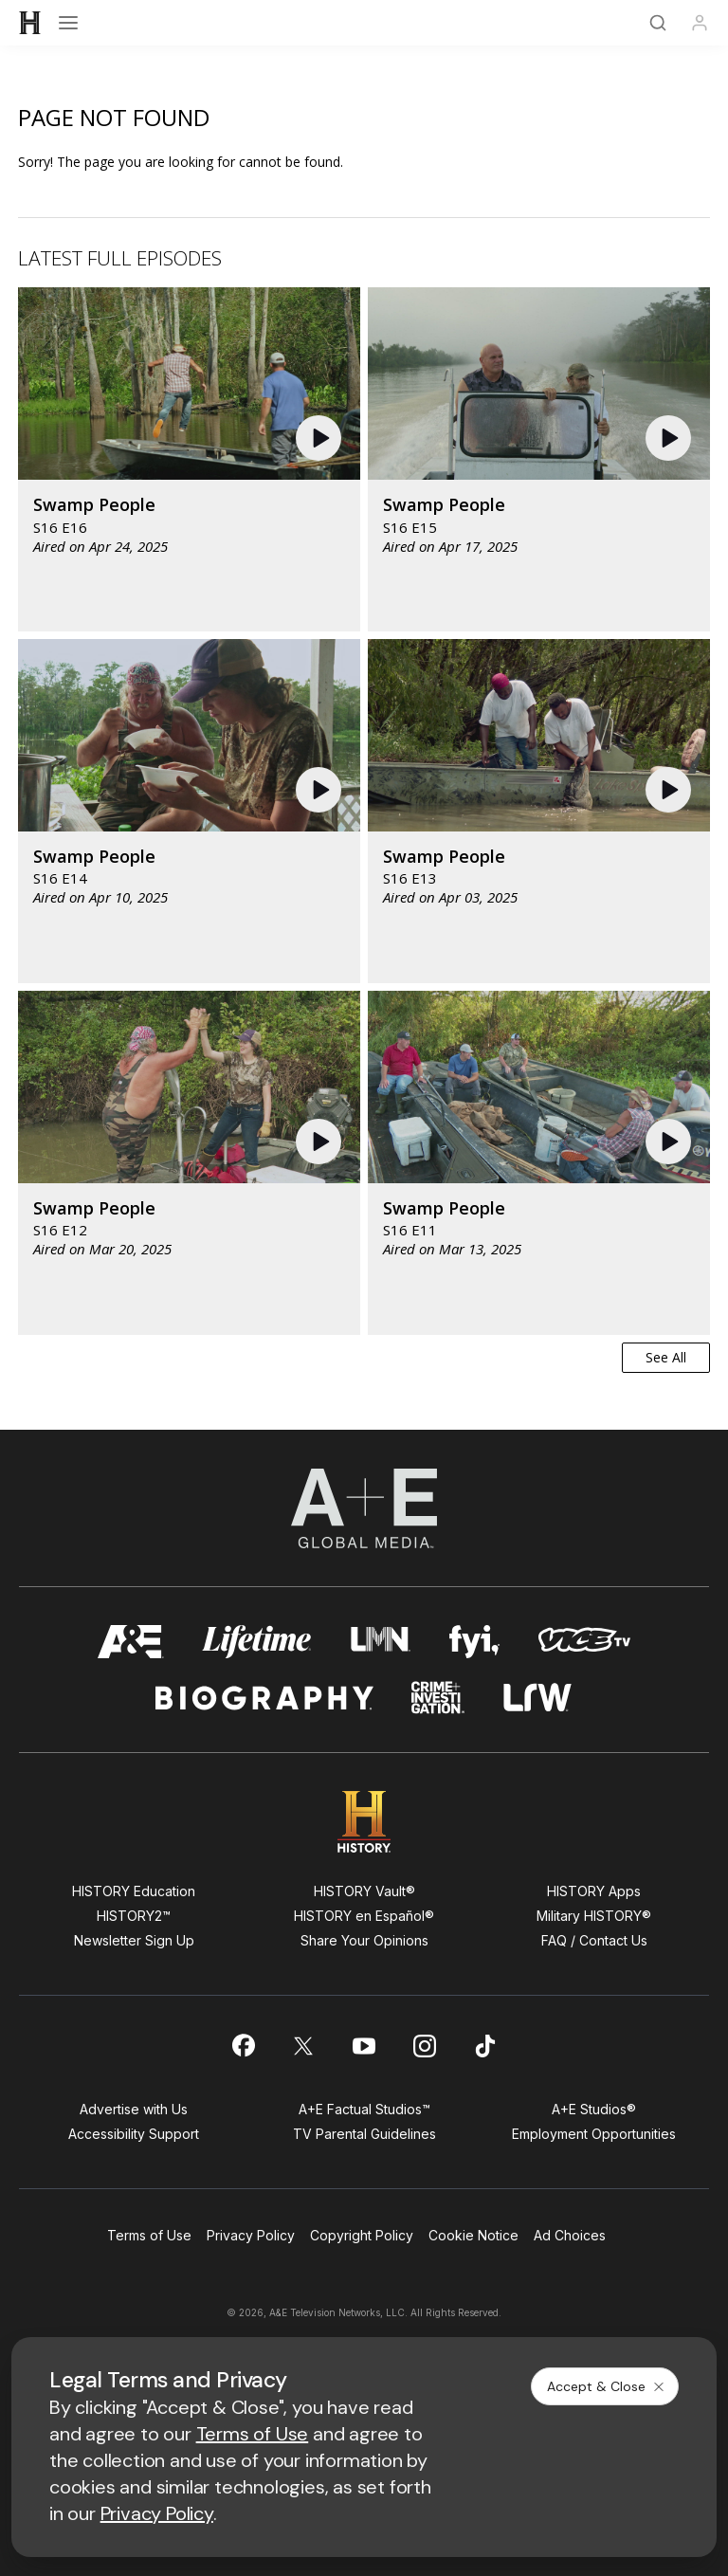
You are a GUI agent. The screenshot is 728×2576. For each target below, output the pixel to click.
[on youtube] (364, 2046)
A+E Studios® (594, 2109)
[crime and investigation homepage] (437, 1697)
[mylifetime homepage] (257, 1641)
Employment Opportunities (594, 2134)
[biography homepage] (264, 1697)
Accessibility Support (133, 2134)
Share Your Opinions (364, 1940)
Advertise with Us (134, 2109)
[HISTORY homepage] (364, 1822)
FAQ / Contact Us (594, 1940)
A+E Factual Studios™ (364, 2109)
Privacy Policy (251, 2235)
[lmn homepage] (380, 1641)
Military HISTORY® (594, 1916)
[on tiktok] (485, 2046)
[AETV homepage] (131, 1641)
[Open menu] (68, 22)
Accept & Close (606, 2386)
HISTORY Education (133, 1891)
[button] (320, 438)
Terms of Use (149, 2235)
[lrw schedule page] (538, 1697)
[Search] (657, 22)
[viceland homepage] (583, 1641)
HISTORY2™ (134, 1916)
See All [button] (666, 1357)
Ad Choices (570, 2235)
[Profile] (699, 22)
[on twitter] (303, 2046)
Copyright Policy (361, 2235)
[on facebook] (242, 2045)
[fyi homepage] (474, 1641)
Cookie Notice (473, 2235)
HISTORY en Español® (364, 1916)
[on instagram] (424, 2046)
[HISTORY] (30, 22)
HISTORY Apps (594, 1891)
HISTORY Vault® (364, 1891)
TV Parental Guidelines (364, 2134)
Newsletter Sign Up (134, 1940)
